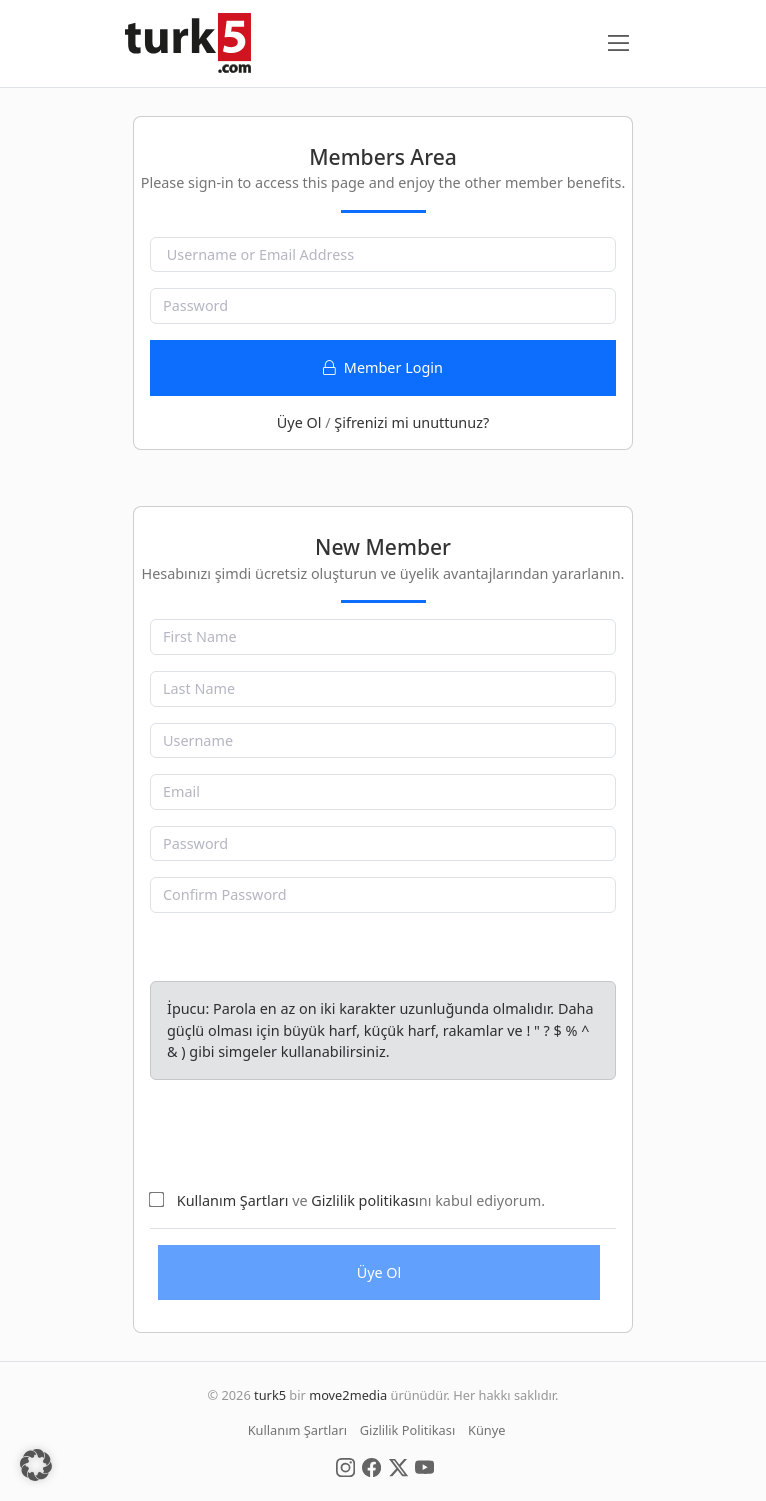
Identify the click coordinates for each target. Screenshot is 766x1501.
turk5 (270, 1395)
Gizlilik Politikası (407, 1430)
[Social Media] (345, 1466)
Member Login (383, 367)
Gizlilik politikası (364, 1200)
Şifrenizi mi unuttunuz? (411, 422)
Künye (486, 1430)
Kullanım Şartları (233, 1200)
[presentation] (302, 1135)
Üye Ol (299, 422)
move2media (348, 1395)
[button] (36, 1465)
